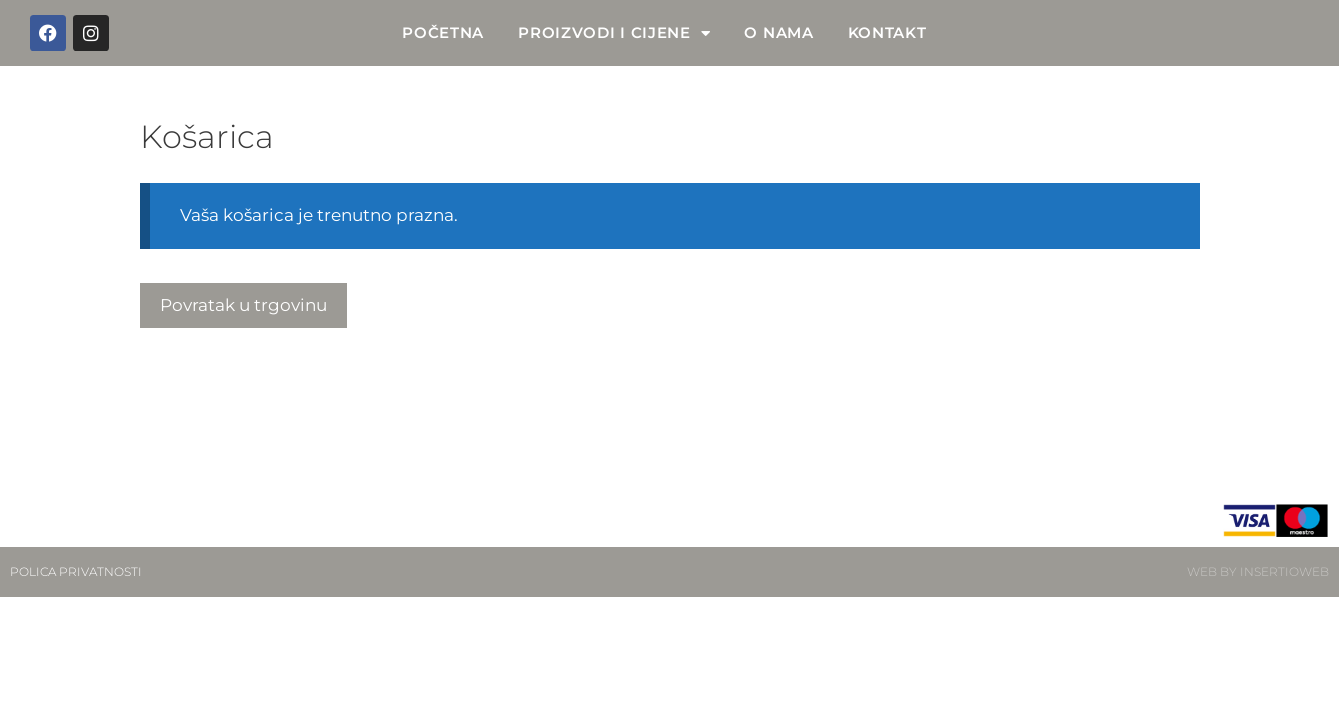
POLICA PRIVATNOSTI (76, 571)
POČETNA (443, 32)
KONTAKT (887, 32)
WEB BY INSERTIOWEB (1258, 571)
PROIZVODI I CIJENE (614, 33)
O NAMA (778, 32)
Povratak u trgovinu (243, 305)
